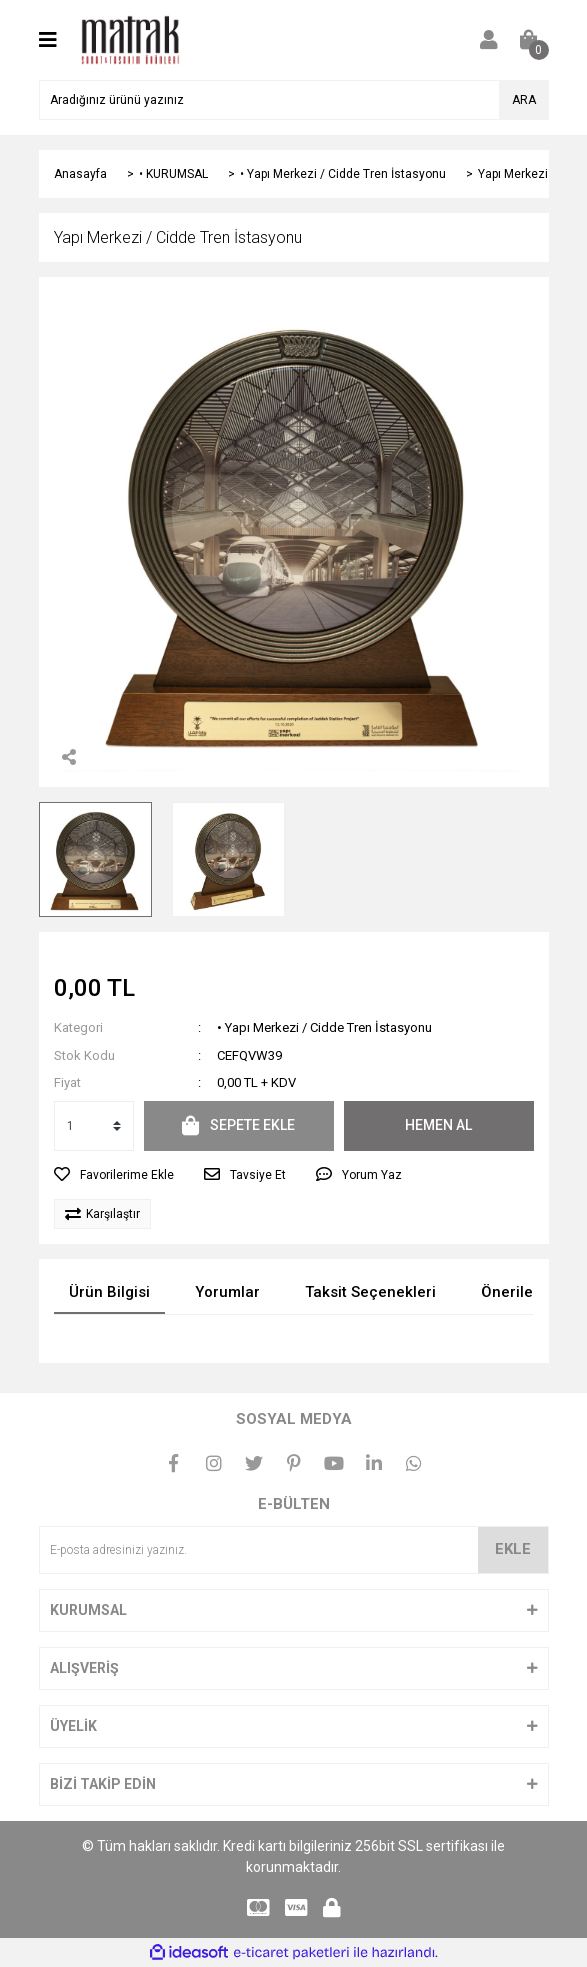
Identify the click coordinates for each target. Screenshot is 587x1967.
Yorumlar (227, 1292)
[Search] (294, 100)
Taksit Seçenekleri (370, 1292)
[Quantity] (94, 1126)
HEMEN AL (438, 1125)
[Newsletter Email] (294, 1550)
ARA (524, 100)
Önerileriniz (522, 1292)
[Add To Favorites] (114, 1175)
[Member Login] (489, 40)
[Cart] (529, 40)
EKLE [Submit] (513, 1549)
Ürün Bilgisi (109, 1292)
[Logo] (130, 39)
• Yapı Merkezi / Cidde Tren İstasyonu (324, 1027)
